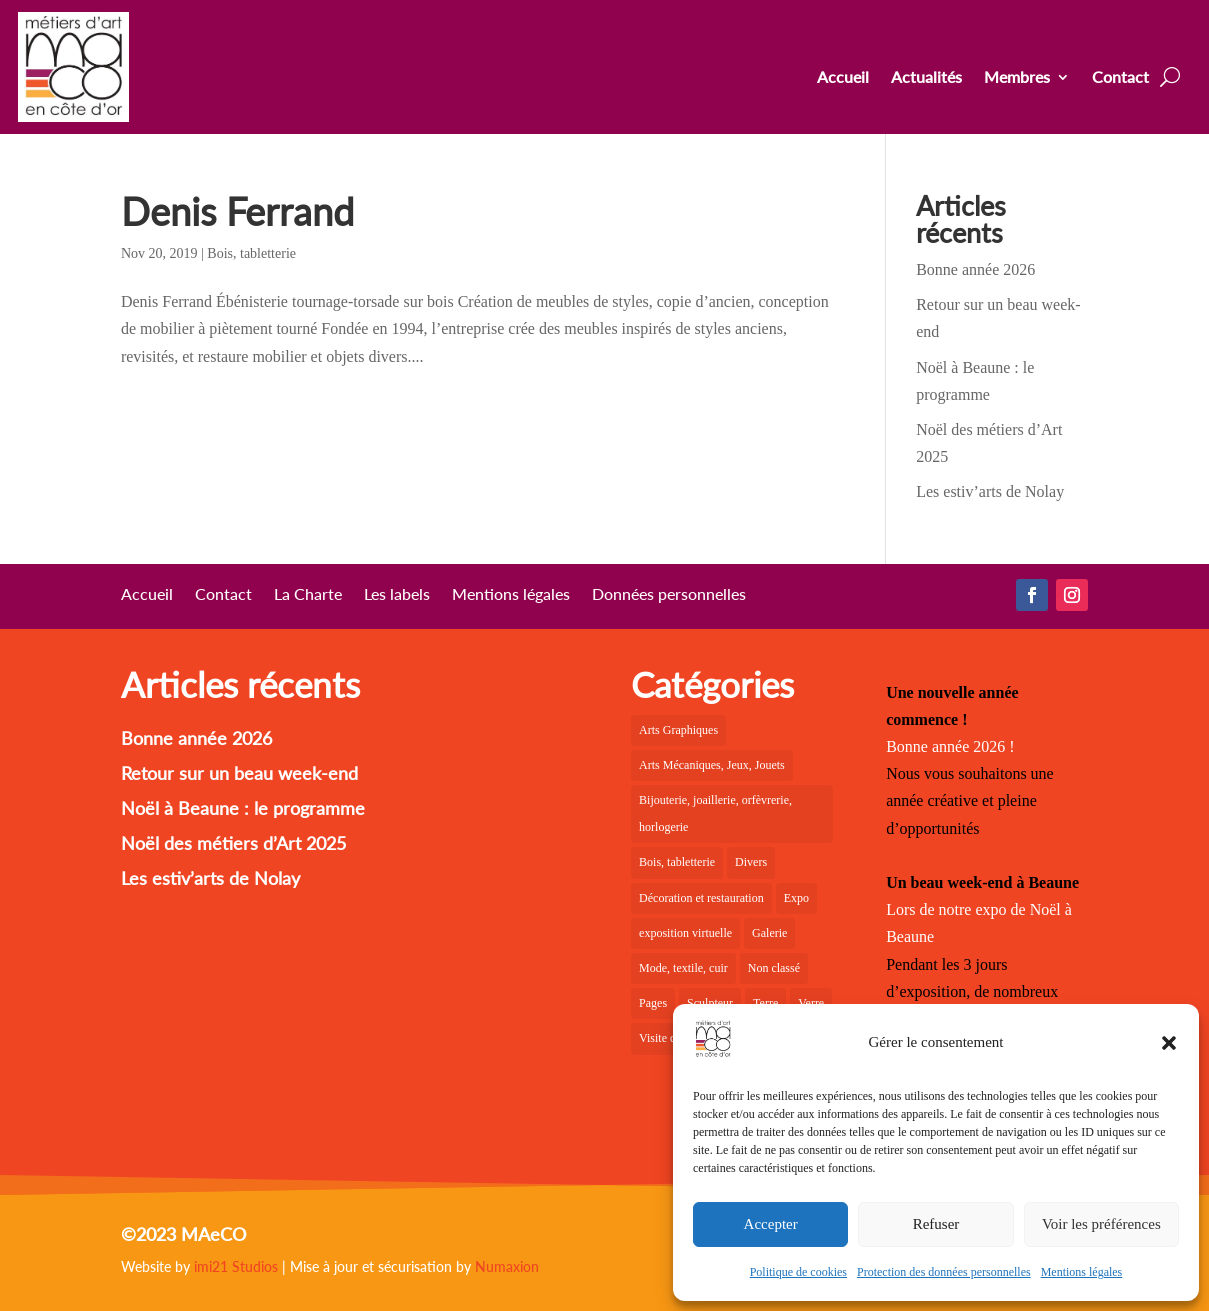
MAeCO (213, 1234)
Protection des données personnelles (944, 1272)
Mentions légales (1082, 1272)
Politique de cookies (798, 1272)
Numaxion (507, 1266)
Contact (1120, 78)
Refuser (936, 1224)
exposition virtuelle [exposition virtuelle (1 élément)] (685, 933)
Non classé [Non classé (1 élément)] (774, 968)
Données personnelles (669, 595)
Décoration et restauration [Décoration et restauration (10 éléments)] (701, 898)
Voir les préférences (1101, 1224)
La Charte (308, 595)
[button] (1169, 1043)
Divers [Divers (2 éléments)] (751, 862)
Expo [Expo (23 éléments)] (796, 898)
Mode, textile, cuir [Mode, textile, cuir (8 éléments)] (683, 968)
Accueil (843, 78)
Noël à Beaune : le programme (243, 808)
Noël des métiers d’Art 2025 (233, 843)
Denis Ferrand (237, 211)
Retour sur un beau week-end (239, 773)
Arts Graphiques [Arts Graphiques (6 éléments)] (678, 730)
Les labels (397, 595)
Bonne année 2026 (975, 269)
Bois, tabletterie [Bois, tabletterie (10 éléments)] (677, 862)
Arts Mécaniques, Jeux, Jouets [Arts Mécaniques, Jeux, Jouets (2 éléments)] (712, 765)
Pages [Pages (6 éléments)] (653, 1003)
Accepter (771, 1224)
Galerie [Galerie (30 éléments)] (769, 933)
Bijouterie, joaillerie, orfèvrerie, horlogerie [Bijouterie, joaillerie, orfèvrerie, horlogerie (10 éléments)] (715, 813)
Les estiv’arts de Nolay (990, 491)
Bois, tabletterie (251, 253)
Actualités (926, 78)
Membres (1017, 78)
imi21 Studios (236, 1266)
